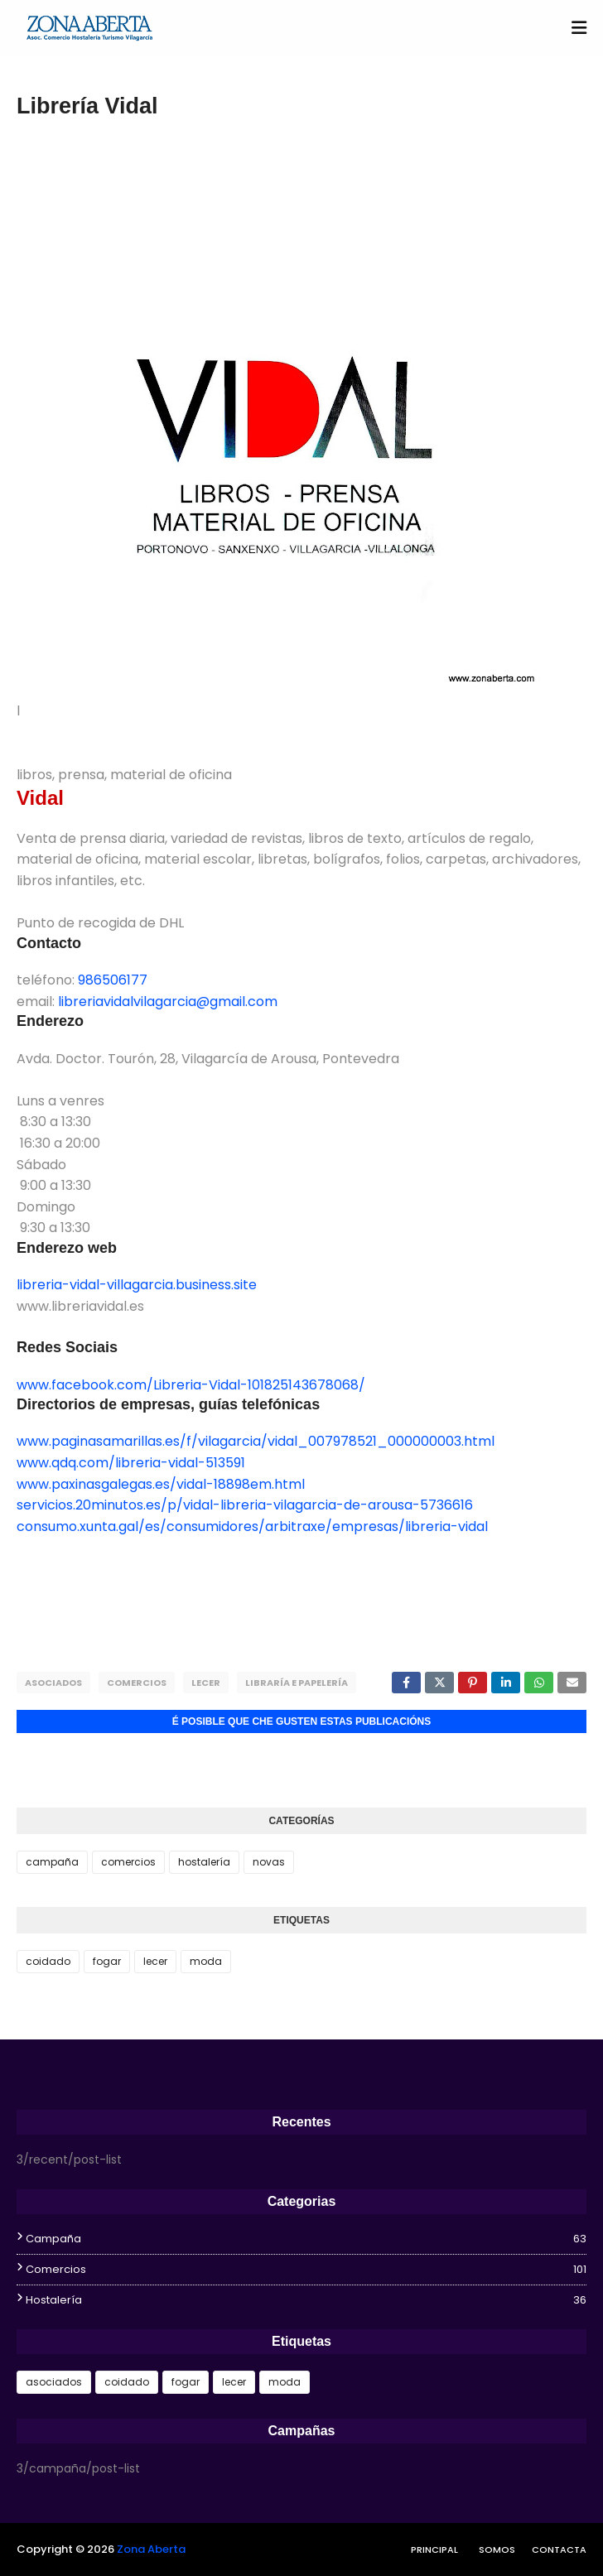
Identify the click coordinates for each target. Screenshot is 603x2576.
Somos (497, 2549)
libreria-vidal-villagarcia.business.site (137, 1284)
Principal (434, 2549)
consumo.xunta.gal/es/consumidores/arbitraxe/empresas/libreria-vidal (252, 1526)
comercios (136, 1682)
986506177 (112, 979)
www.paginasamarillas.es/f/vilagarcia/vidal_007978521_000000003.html (255, 1441)
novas (269, 1862)
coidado (48, 1961)
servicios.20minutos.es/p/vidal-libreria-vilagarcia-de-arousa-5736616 (245, 1504)
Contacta (559, 2549)
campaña (52, 1862)
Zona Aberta (151, 2549)
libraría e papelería (296, 1682)
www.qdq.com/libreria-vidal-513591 (131, 1462)
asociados (53, 1682)
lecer (205, 1682)
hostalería (204, 1862)
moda (206, 1961)
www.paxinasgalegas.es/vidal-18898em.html (161, 1484)
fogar (107, 1961)
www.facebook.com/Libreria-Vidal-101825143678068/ (191, 1384)
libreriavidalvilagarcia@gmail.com (167, 1001)
